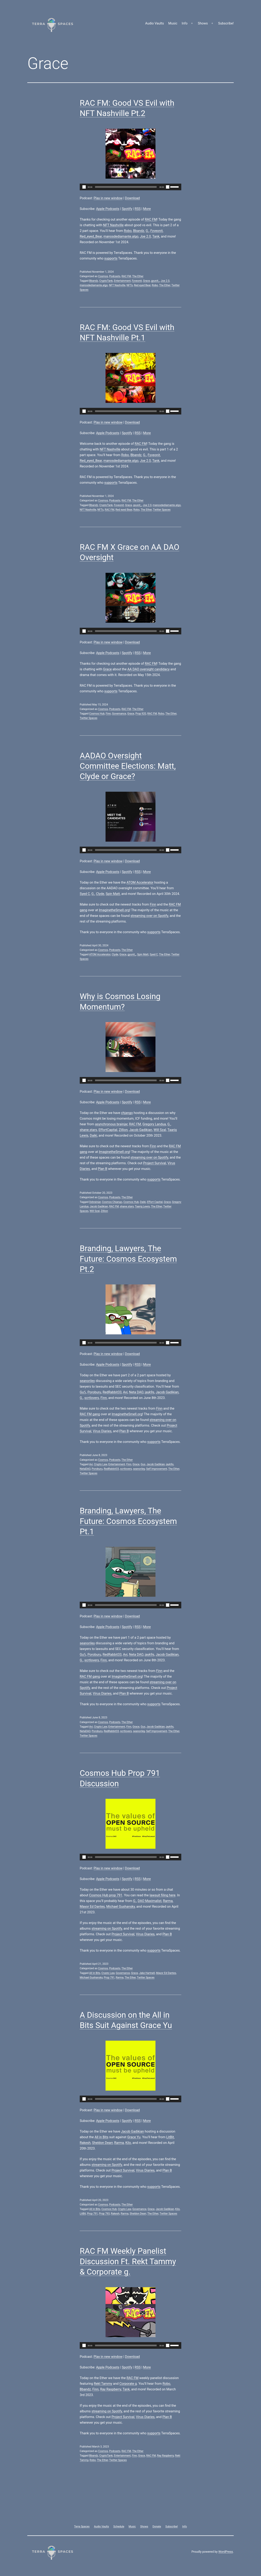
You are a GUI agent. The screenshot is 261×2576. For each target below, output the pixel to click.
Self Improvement (156, 1468)
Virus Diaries (102, 1431)
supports (110, 258)
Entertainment (122, 280)
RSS (138, 209)
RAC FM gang (90, 1414)
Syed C (85, 894)
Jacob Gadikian (140, 1130)
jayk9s (149, 1392)
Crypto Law (100, 1464)
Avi (125, 1392)
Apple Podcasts (107, 209)
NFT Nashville (113, 225)
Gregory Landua (154, 1124)
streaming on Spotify (107, 1928)
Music (172, 23)
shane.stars (88, 1130)
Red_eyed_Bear (91, 236)
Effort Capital (155, 1202)
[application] (130, 187)
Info (185, 23)
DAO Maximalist (149, 1901)
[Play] (84, 187)
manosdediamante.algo (120, 236)
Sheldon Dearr (102, 2143)
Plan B (102, 1169)
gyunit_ (155, 280)
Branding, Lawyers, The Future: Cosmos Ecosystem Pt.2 (128, 1259)
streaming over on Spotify (149, 916)
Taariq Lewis (142, 1206)
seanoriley (87, 1381)
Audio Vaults (154, 23)
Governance (119, 713)
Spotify (127, 209)
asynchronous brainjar (111, 1124)
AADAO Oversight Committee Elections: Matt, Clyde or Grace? (128, 766)
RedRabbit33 (112, 1392)
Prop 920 (140, 713)
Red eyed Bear (142, 285)
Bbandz (138, 231)
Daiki (93, 1135)
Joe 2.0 (145, 236)
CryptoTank (106, 280)
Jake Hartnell (147, 1973)
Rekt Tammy (103, 2384)
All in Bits (94, 1973)
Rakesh (85, 2143)
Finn (108, 713)
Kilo (128, 2143)
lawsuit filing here (162, 1895)
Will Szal (160, 1130)
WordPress (225, 2551)
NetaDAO (85, 1468)
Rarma (168, 1901)
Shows (203, 23)
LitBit (170, 2137)
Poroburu (94, 1392)
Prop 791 (109, 1977)
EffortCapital (108, 1130)
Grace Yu (133, 2137)
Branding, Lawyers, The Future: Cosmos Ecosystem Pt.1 (128, 1521)
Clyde (100, 894)
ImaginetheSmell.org (114, 910)
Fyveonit (156, 231)
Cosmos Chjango (112, 1202)
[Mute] (167, 187)
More (147, 209)
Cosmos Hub (97, 713)
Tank (155, 236)
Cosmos (103, 276)
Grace (146, 280)
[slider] (126, 187)
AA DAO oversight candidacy (148, 669)
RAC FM (151, 219)
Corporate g (128, 2384)
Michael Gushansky (120, 1906)
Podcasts (114, 276)
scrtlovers (91, 1398)
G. (147, 231)
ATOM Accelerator (140, 882)
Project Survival (154, 1163)
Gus (143, 1464)
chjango (127, 1113)
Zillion (123, 1130)
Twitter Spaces (162, 509)
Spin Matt (113, 894)
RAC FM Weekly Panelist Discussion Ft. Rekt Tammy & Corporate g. (128, 2261)
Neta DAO (136, 1392)
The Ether (137, 276)
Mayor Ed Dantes (92, 1906)
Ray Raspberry (110, 2389)
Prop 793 (104, 2213)
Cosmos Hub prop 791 (105, 1895)
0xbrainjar (95, 1202)
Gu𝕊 (83, 1392)
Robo (127, 231)
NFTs (130, 285)
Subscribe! (226, 23)
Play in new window (108, 198)
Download (132, 198)
